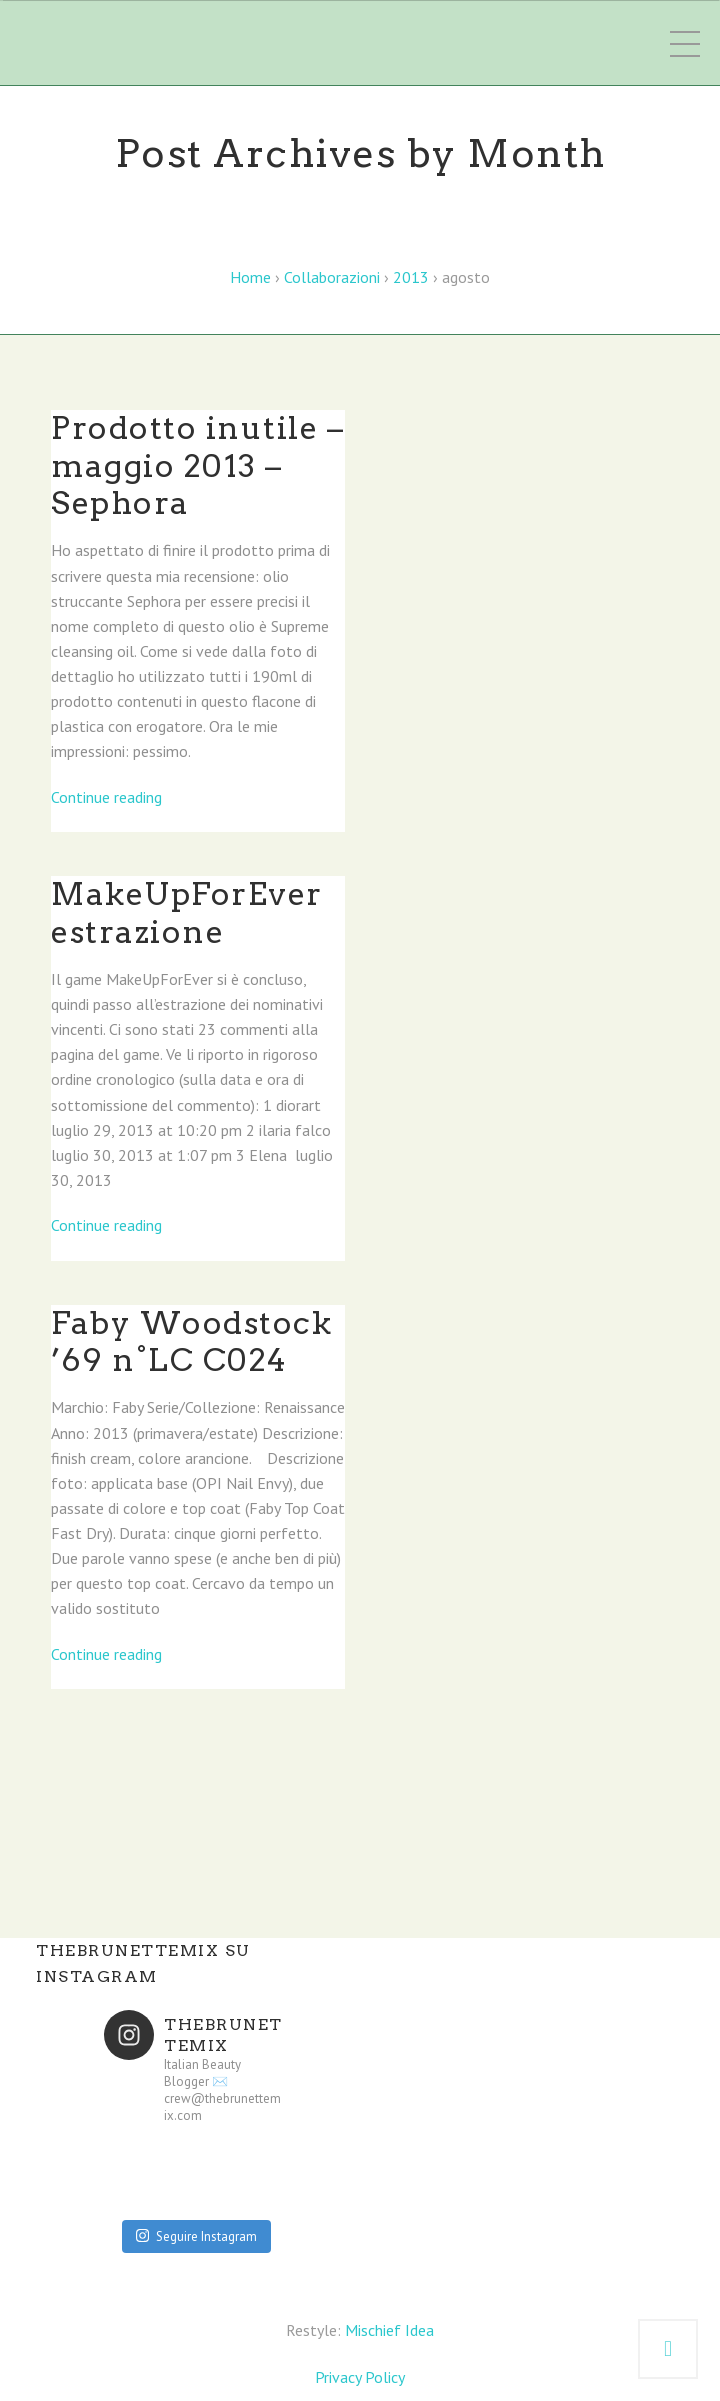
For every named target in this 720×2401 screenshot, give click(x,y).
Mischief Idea (389, 2330)
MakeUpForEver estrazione (187, 913)
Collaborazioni (332, 277)
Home (250, 277)
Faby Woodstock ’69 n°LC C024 (191, 1342)
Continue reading (106, 797)
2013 (411, 277)
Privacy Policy (360, 2377)
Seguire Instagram (196, 2236)
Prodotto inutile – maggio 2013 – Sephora (197, 465)
